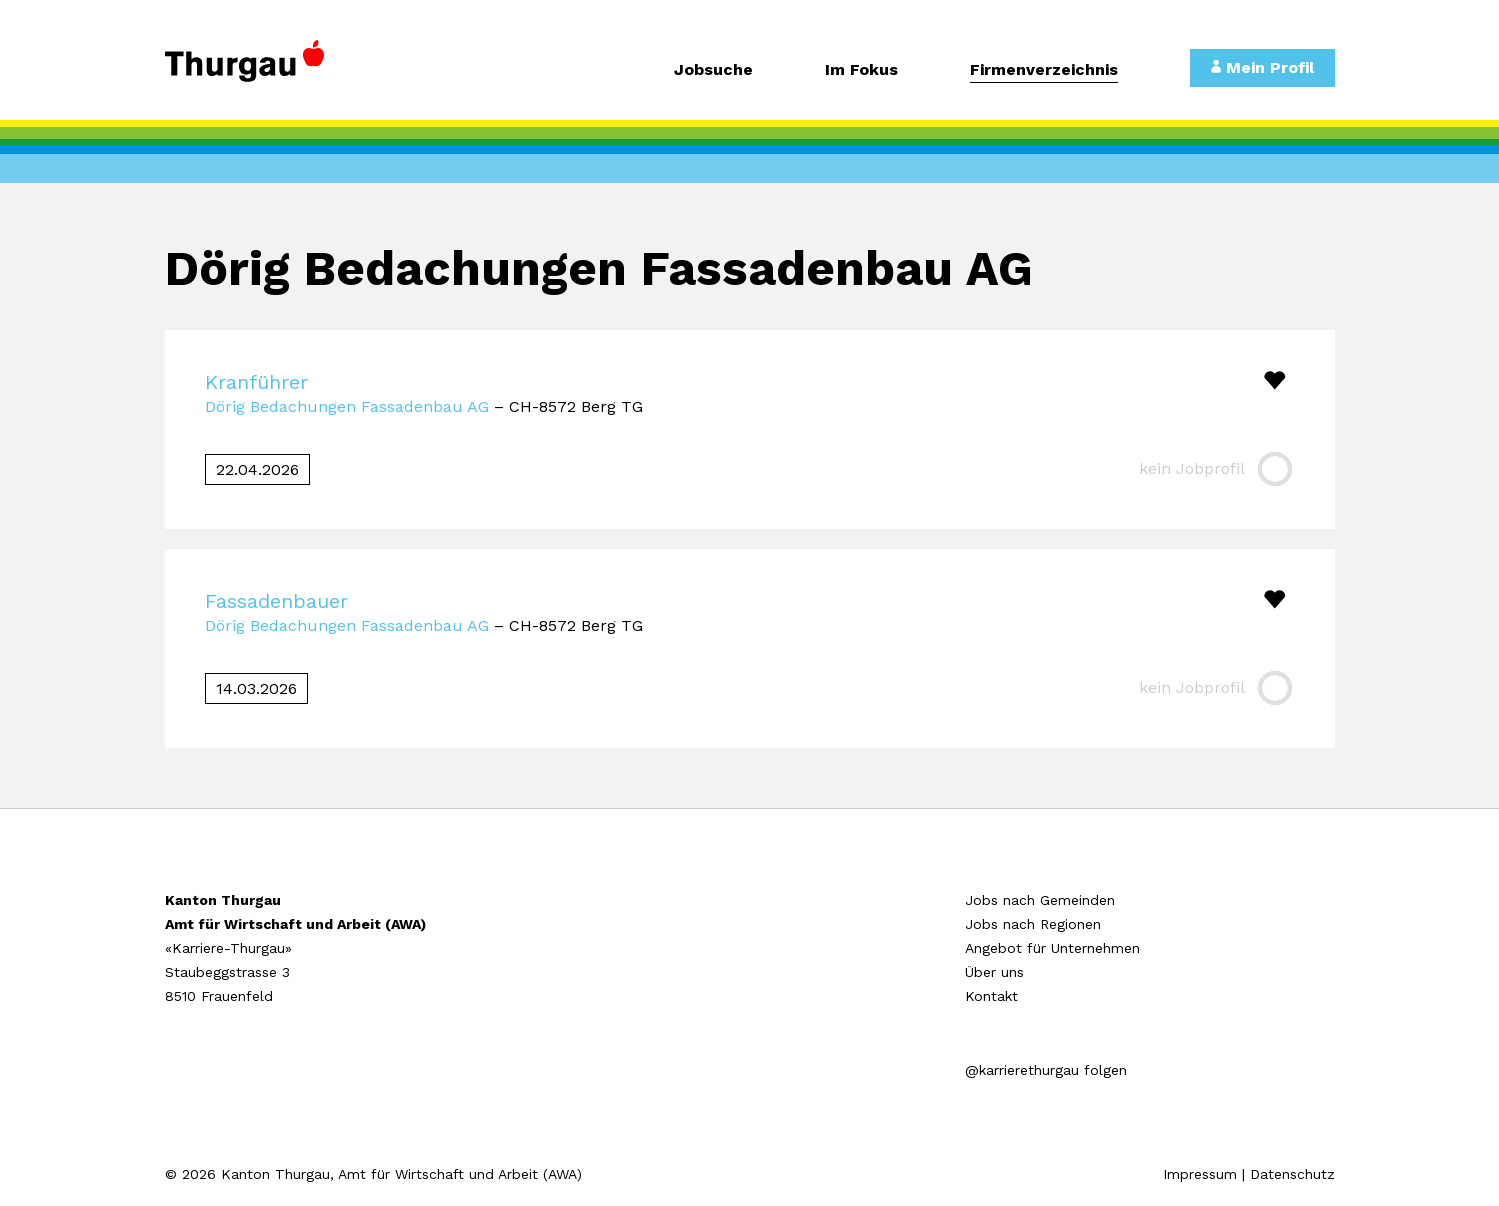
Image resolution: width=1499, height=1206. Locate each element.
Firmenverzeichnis (1044, 70)
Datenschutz (1292, 1174)
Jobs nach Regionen (1033, 924)
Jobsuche (713, 70)
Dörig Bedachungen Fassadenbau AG (347, 406)
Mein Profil (1262, 67)
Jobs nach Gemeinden (1040, 900)
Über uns (994, 972)
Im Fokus (861, 70)
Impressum (1200, 1174)
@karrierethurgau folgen (1046, 1070)
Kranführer (256, 382)
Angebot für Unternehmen (1052, 948)
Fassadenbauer (276, 601)
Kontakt (991, 996)
